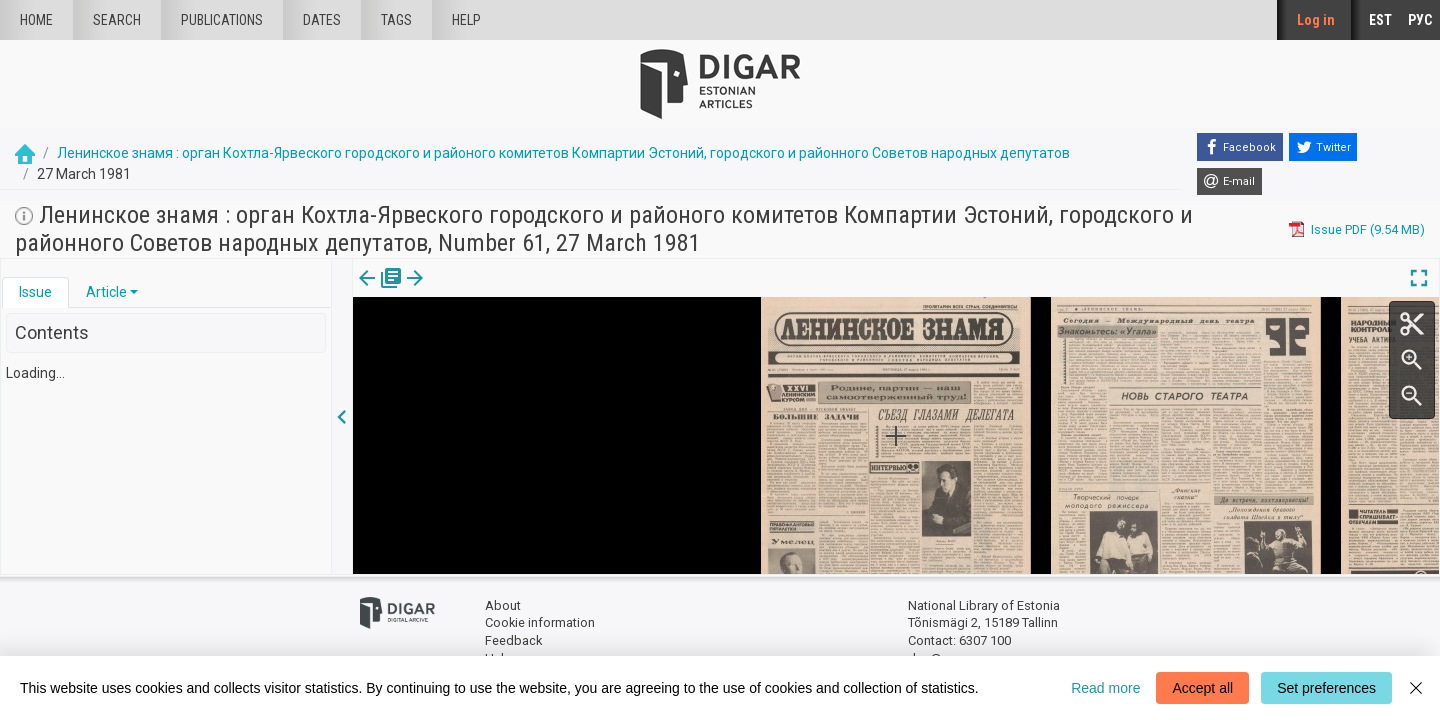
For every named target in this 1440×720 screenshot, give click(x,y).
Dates (322, 20)
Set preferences (1326, 688)
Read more (1105, 688)
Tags (396, 20)
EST (1380, 20)
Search (117, 20)
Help (466, 20)
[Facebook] (1240, 147)
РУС (1420, 20)
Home (36, 20)
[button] (134, 292)
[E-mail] (1229, 182)
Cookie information (540, 622)
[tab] (35, 292)
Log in (1316, 20)
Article (106, 292)
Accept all (1202, 688)
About (503, 605)
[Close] (1416, 688)
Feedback (513, 640)
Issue (35, 292)
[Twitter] (1323, 147)
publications (222, 20)
